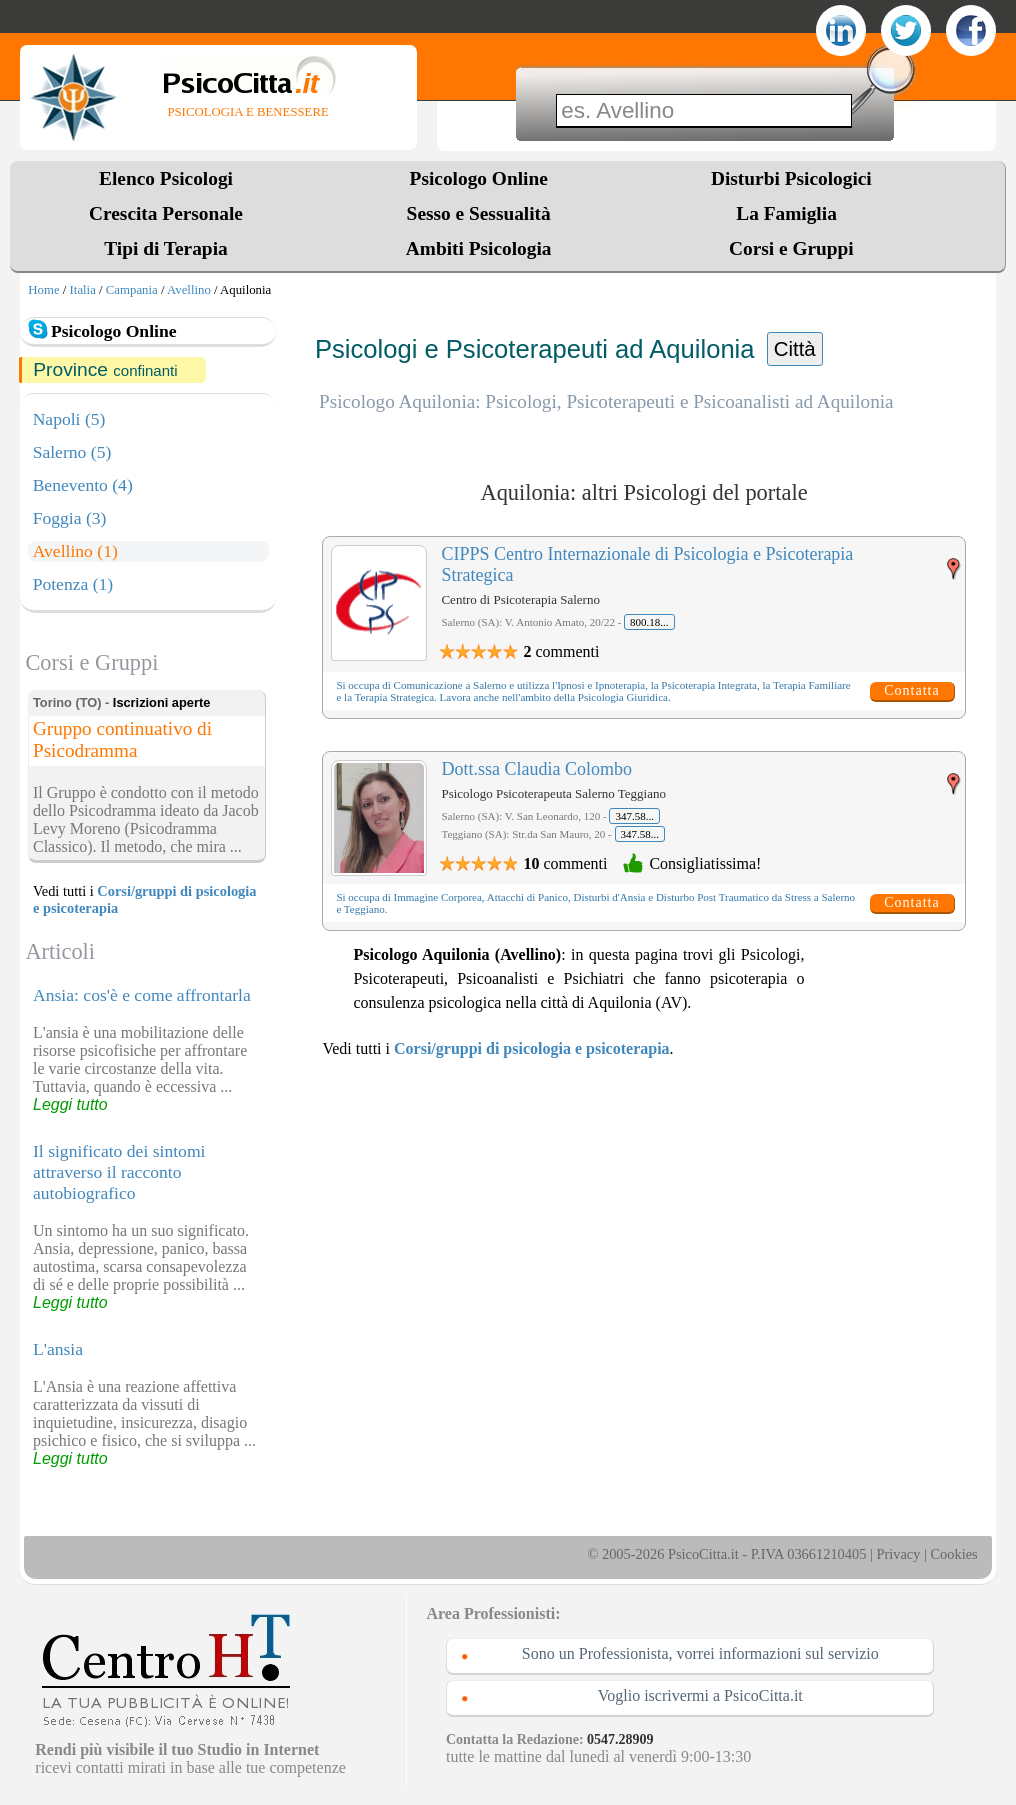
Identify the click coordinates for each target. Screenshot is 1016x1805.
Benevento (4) (83, 485)
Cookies (954, 1554)
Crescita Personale (166, 213)
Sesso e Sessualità (479, 213)
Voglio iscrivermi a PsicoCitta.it (700, 1695)
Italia (83, 290)
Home (43, 290)
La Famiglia (791, 213)
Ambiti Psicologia (479, 248)
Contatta (911, 690)
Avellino (189, 290)
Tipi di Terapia (165, 248)
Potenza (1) (73, 584)
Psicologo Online (479, 178)
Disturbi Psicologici (791, 178)
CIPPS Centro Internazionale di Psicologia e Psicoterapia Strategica (647, 564)
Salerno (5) (72, 452)
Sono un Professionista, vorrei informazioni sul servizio (700, 1653)
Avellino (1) (75, 551)
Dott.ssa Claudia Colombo (536, 769)
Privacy (898, 1554)
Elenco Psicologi (166, 178)
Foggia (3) (70, 518)
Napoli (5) (69, 419)
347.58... (634, 816)
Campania (132, 290)
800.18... (649, 622)
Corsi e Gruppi (791, 248)
